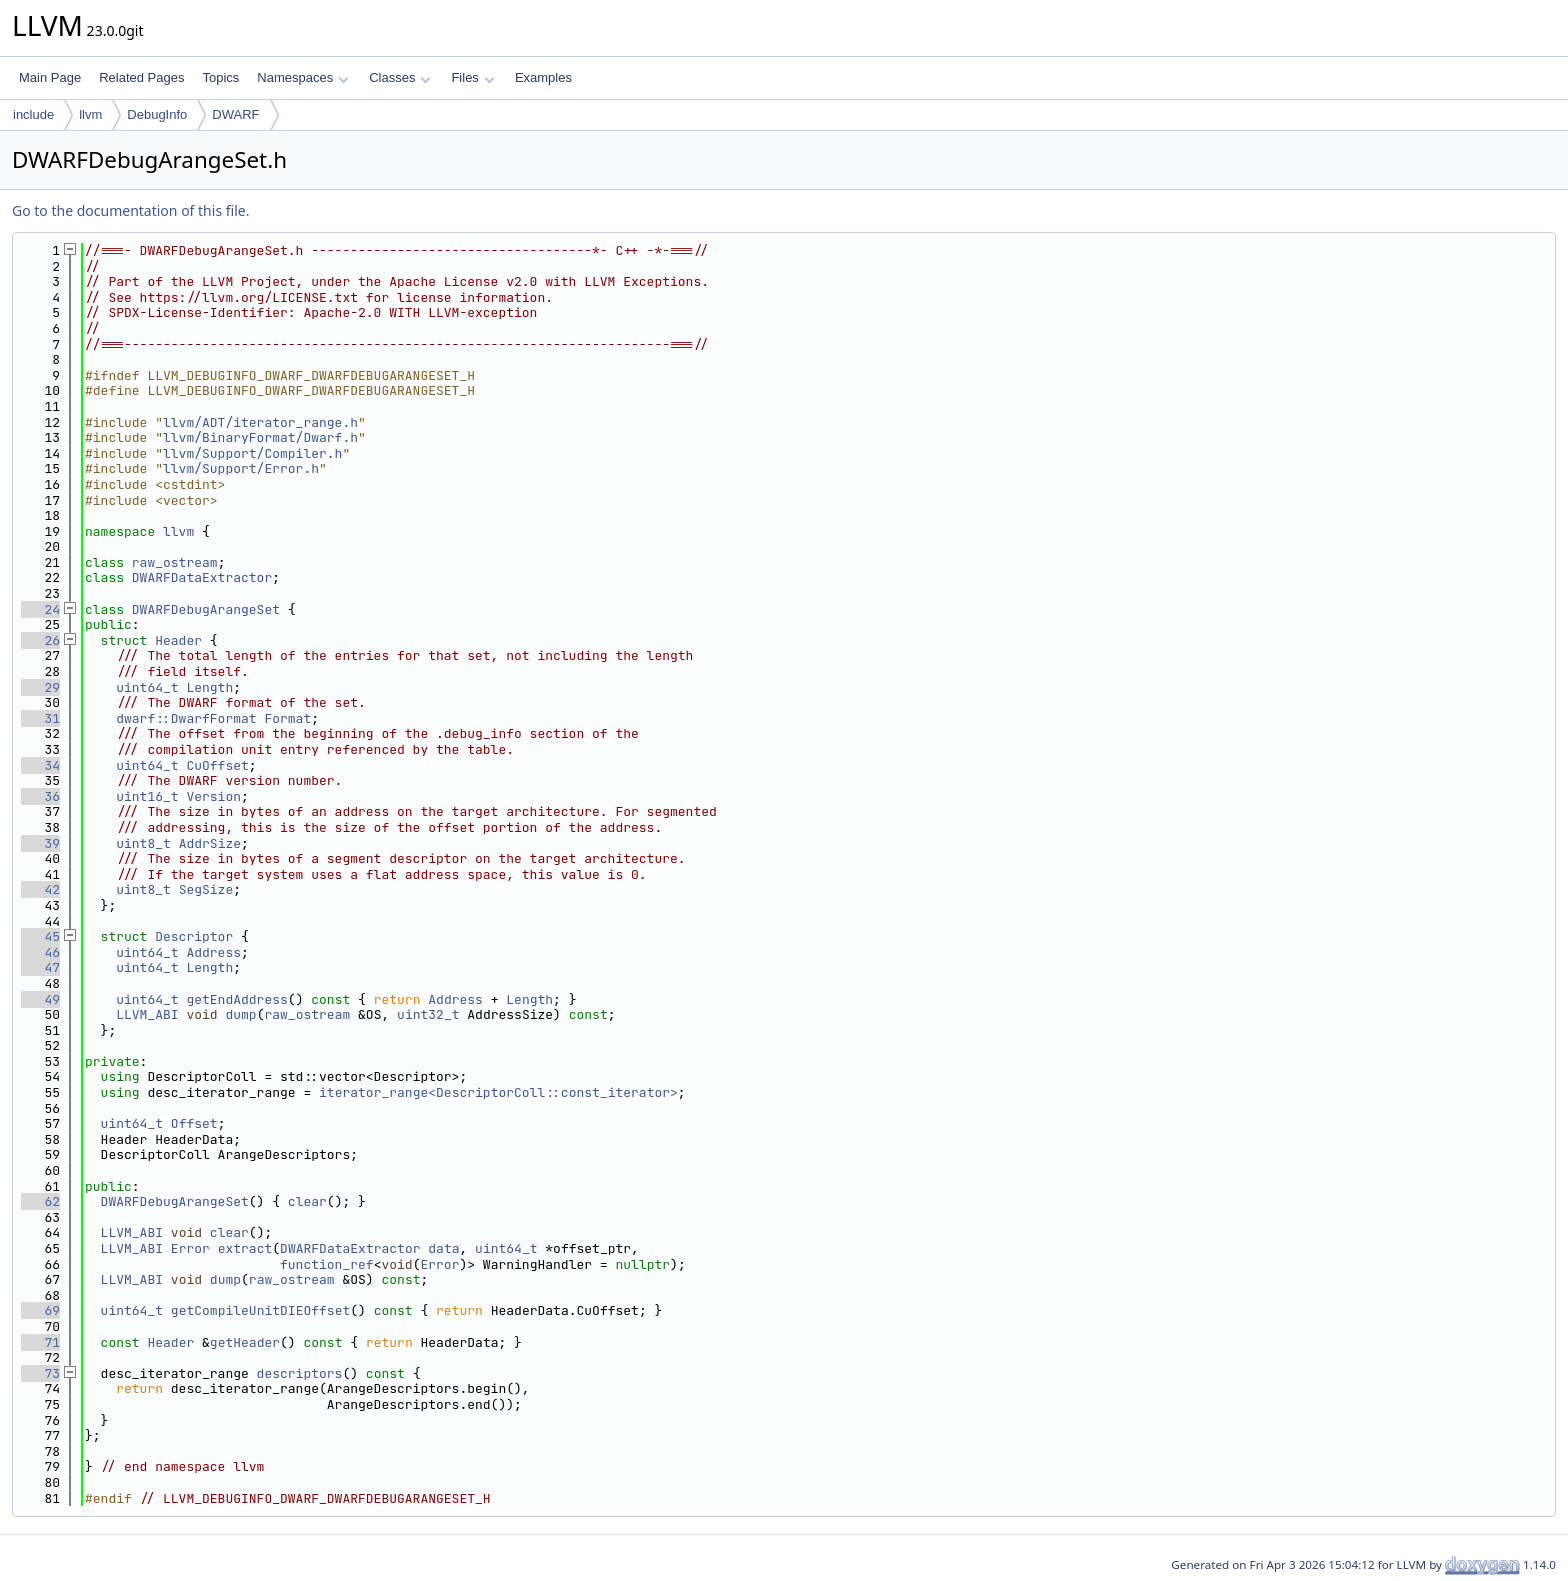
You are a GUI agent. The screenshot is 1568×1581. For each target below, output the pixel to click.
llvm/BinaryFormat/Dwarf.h (260, 437)
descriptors (300, 1373)
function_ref (327, 1264)
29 (40, 687)
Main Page (50, 77)
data (443, 1248)
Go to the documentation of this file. (130, 210)
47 (40, 967)
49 (40, 999)
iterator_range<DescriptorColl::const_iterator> (498, 1092)
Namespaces (302, 77)
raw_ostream (175, 562)
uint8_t (143, 843)
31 (40, 718)
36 (40, 796)
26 (40, 640)
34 (40, 765)
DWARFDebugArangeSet (206, 609)
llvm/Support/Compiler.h (252, 453)
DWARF (235, 114)
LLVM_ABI (147, 1014)
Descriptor (194, 936)
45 (40, 936)
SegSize (206, 889)
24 (40, 609)
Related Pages (141, 77)
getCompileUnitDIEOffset (260, 1310)
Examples (543, 77)
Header (178, 640)
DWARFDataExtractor (202, 577)
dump (240, 1014)
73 (40, 1373)
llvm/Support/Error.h (241, 468)
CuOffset (217, 765)
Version (213, 796)
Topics (220, 77)
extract (245, 1248)
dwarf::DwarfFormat (186, 718)
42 (40, 889)
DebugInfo (157, 114)
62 (40, 1201)
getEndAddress (236, 999)
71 (40, 1342)
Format (287, 718)
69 (40, 1310)
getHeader (245, 1342)
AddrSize (210, 843)
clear (307, 1201)
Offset (194, 1123)
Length (209, 687)
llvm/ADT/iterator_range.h (260, 422)
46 (40, 952)
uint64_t (147, 687)
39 (40, 843)
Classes (400, 77)
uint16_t (147, 796)
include (33, 114)
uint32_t (428, 1014)
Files (472, 77)
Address (213, 952)
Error (190, 1248)
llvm (90, 114)
